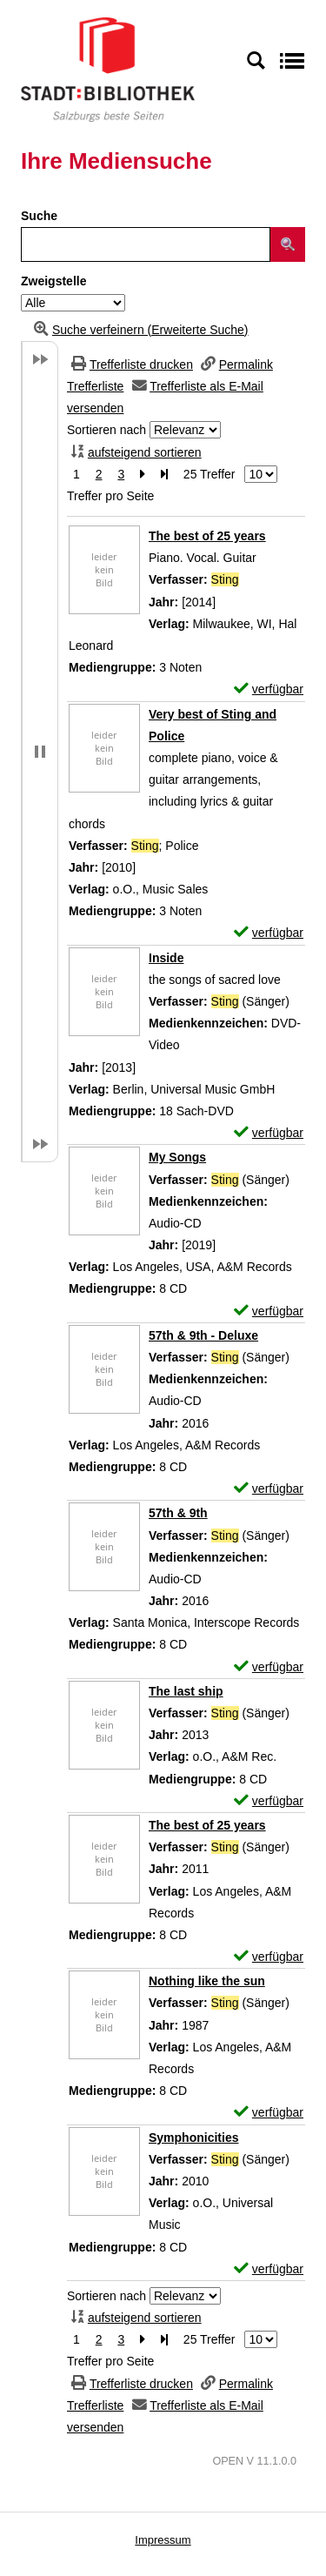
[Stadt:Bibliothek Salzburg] (108, 69)
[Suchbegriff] (145, 244)
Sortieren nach (106, 430)
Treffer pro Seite (110, 496)
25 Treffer (209, 474)
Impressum (162, 2539)
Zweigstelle (53, 281)
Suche (39, 216)
